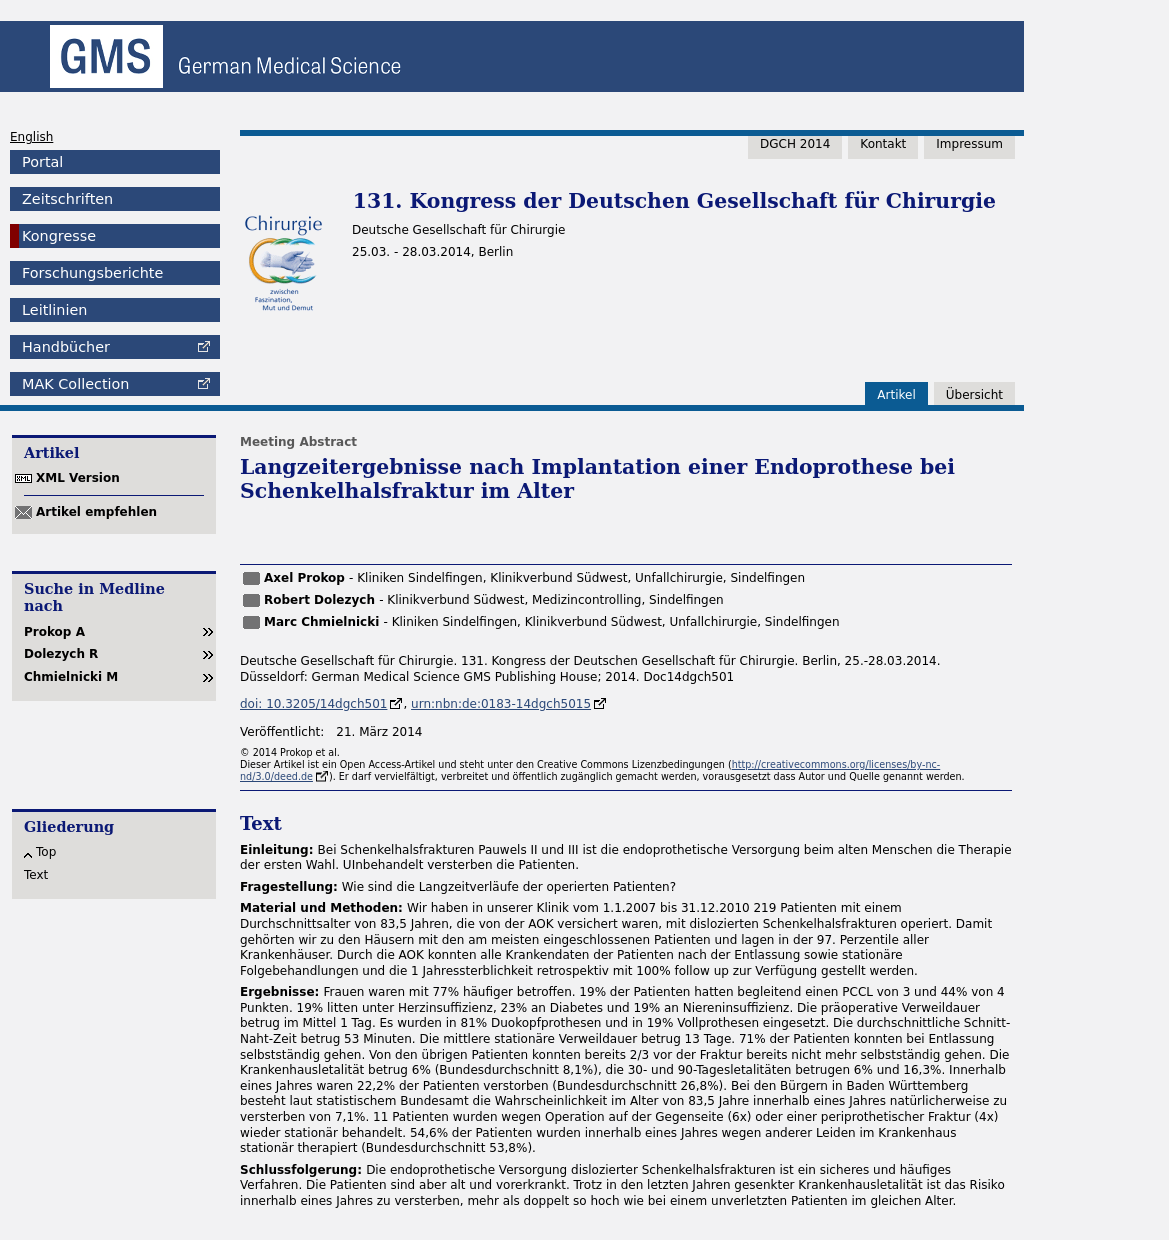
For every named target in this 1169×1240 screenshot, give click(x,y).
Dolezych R (61, 654)
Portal (42, 162)
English (31, 137)
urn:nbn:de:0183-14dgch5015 (501, 704)
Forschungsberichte (92, 273)
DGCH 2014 (795, 144)
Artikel (896, 395)
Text (36, 875)
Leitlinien (54, 310)
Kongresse (59, 236)
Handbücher (66, 347)
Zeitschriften (67, 199)
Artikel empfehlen (96, 512)
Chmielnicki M (71, 677)
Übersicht (974, 395)
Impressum (969, 144)
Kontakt (883, 144)
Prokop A (54, 632)
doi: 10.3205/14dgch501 (313, 704)
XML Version (78, 478)
